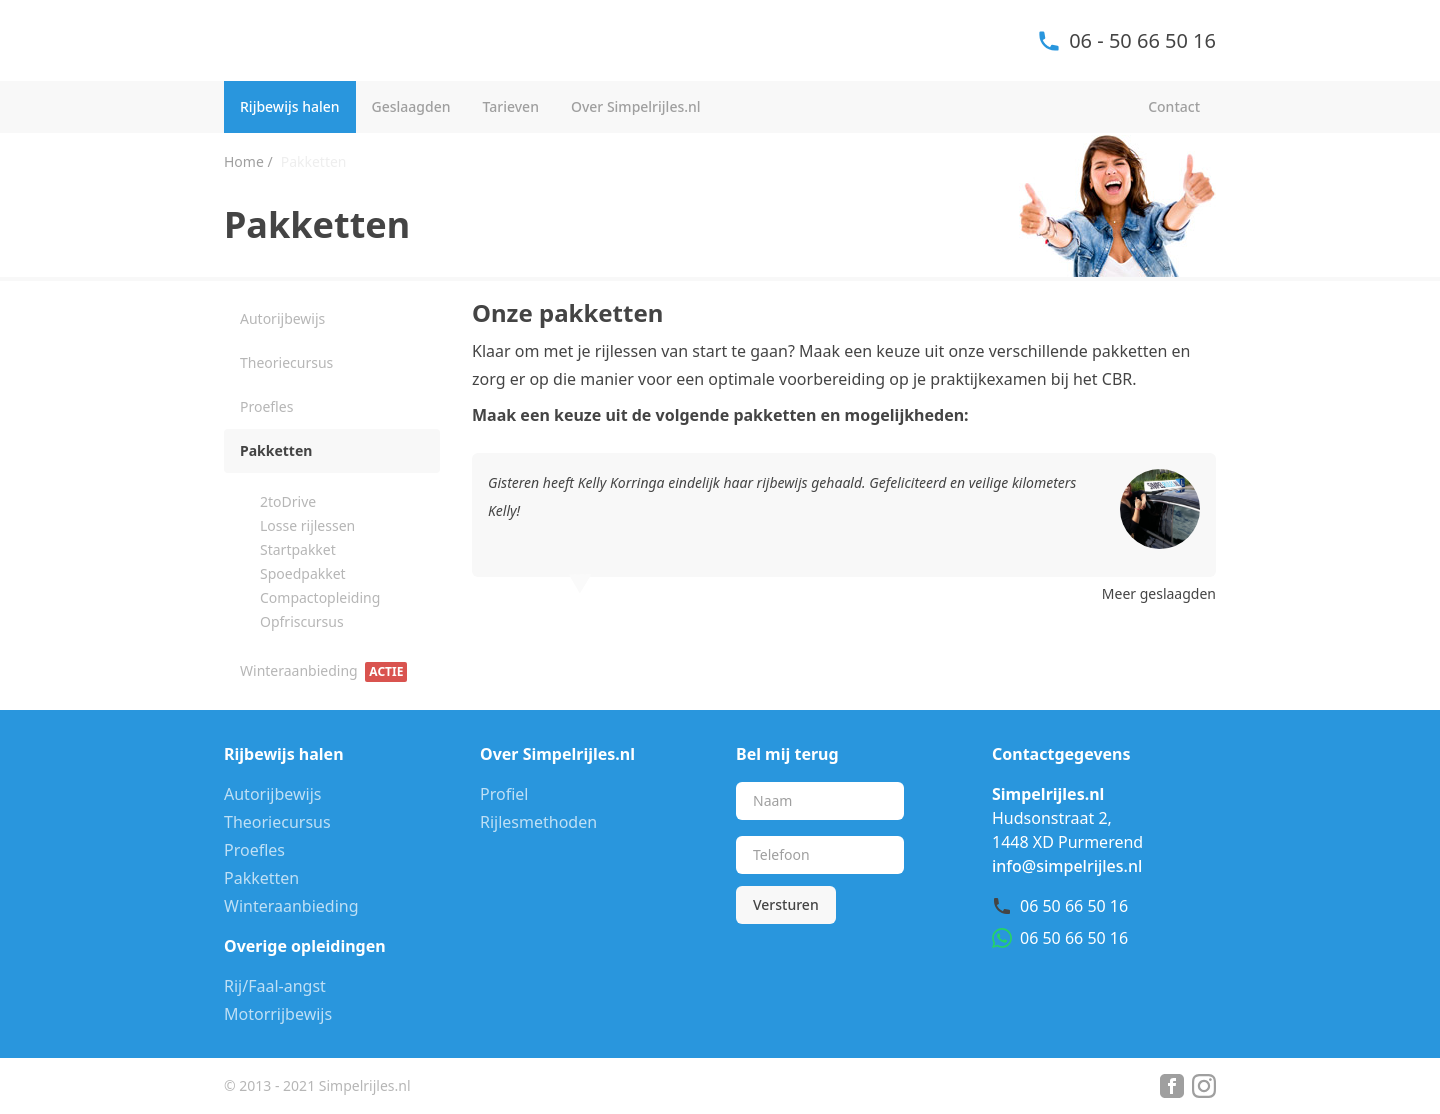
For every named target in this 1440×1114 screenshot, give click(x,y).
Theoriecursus (286, 362)
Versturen (786, 904)
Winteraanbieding (323, 671)
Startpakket (298, 549)
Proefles (266, 406)
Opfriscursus (302, 621)
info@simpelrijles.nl (1067, 866)
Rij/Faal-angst (275, 986)
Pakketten (276, 450)
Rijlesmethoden (538, 822)
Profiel (504, 794)
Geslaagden (411, 106)
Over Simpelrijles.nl (636, 106)
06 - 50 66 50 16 (1126, 40)
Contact (1174, 106)
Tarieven (511, 106)
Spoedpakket (303, 573)
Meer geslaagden (1159, 593)
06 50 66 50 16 (1074, 906)
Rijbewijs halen (290, 106)
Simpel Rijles (331, 40)
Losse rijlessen (307, 525)
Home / (248, 161)
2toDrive (288, 501)
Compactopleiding (320, 597)
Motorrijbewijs (278, 1014)
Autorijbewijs (282, 318)
